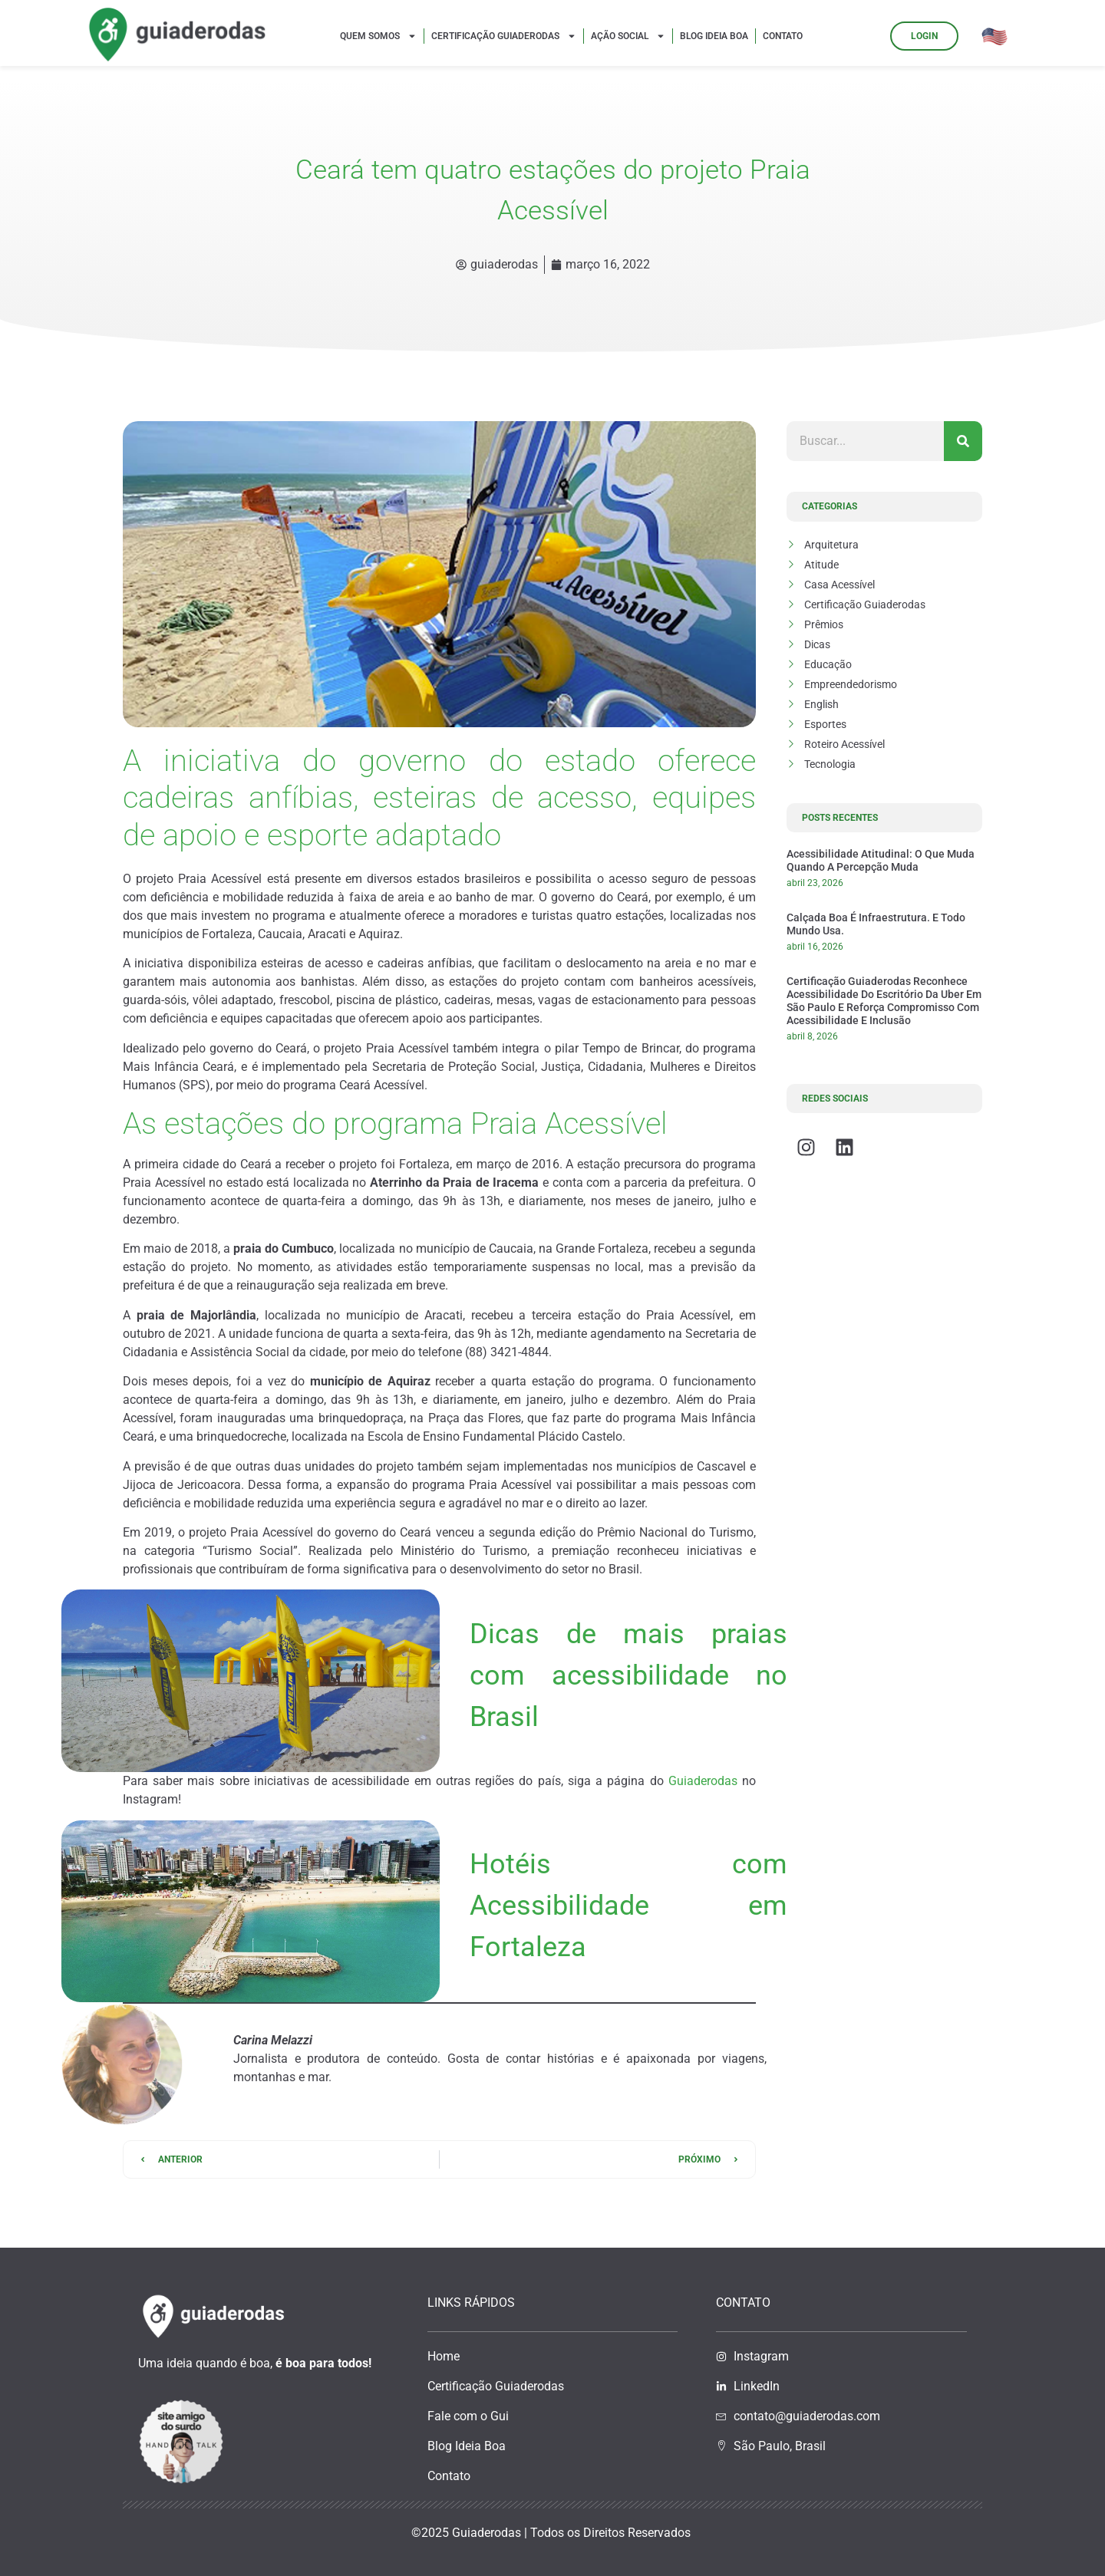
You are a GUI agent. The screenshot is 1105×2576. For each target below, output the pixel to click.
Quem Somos (378, 36)
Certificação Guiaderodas (503, 36)
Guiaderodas (702, 1781)
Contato (783, 36)
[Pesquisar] (963, 441)
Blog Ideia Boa (714, 36)
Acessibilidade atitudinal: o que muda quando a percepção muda (881, 860)
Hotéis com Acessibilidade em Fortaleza (628, 1905)
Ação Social (628, 36)
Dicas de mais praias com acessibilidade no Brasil (628, 1675)
